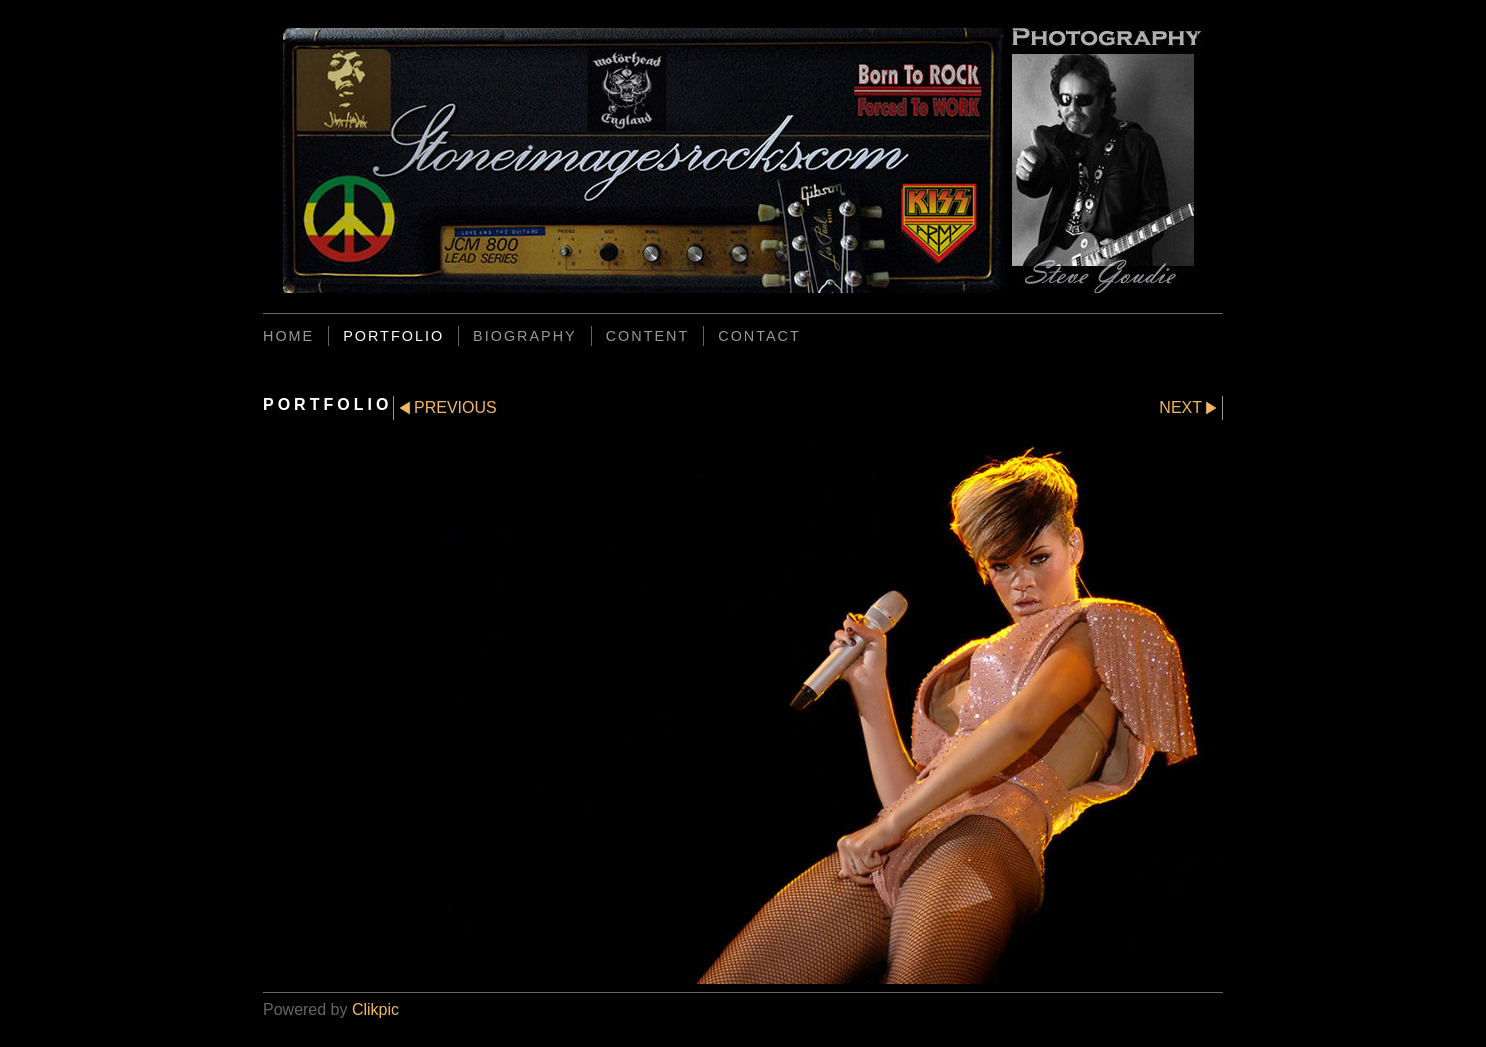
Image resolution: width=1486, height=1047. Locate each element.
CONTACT (759, 336)
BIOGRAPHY (525, 336)
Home (288, 336)
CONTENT (648, 336)
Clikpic (375, 1009)
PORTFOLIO (393, 336)
